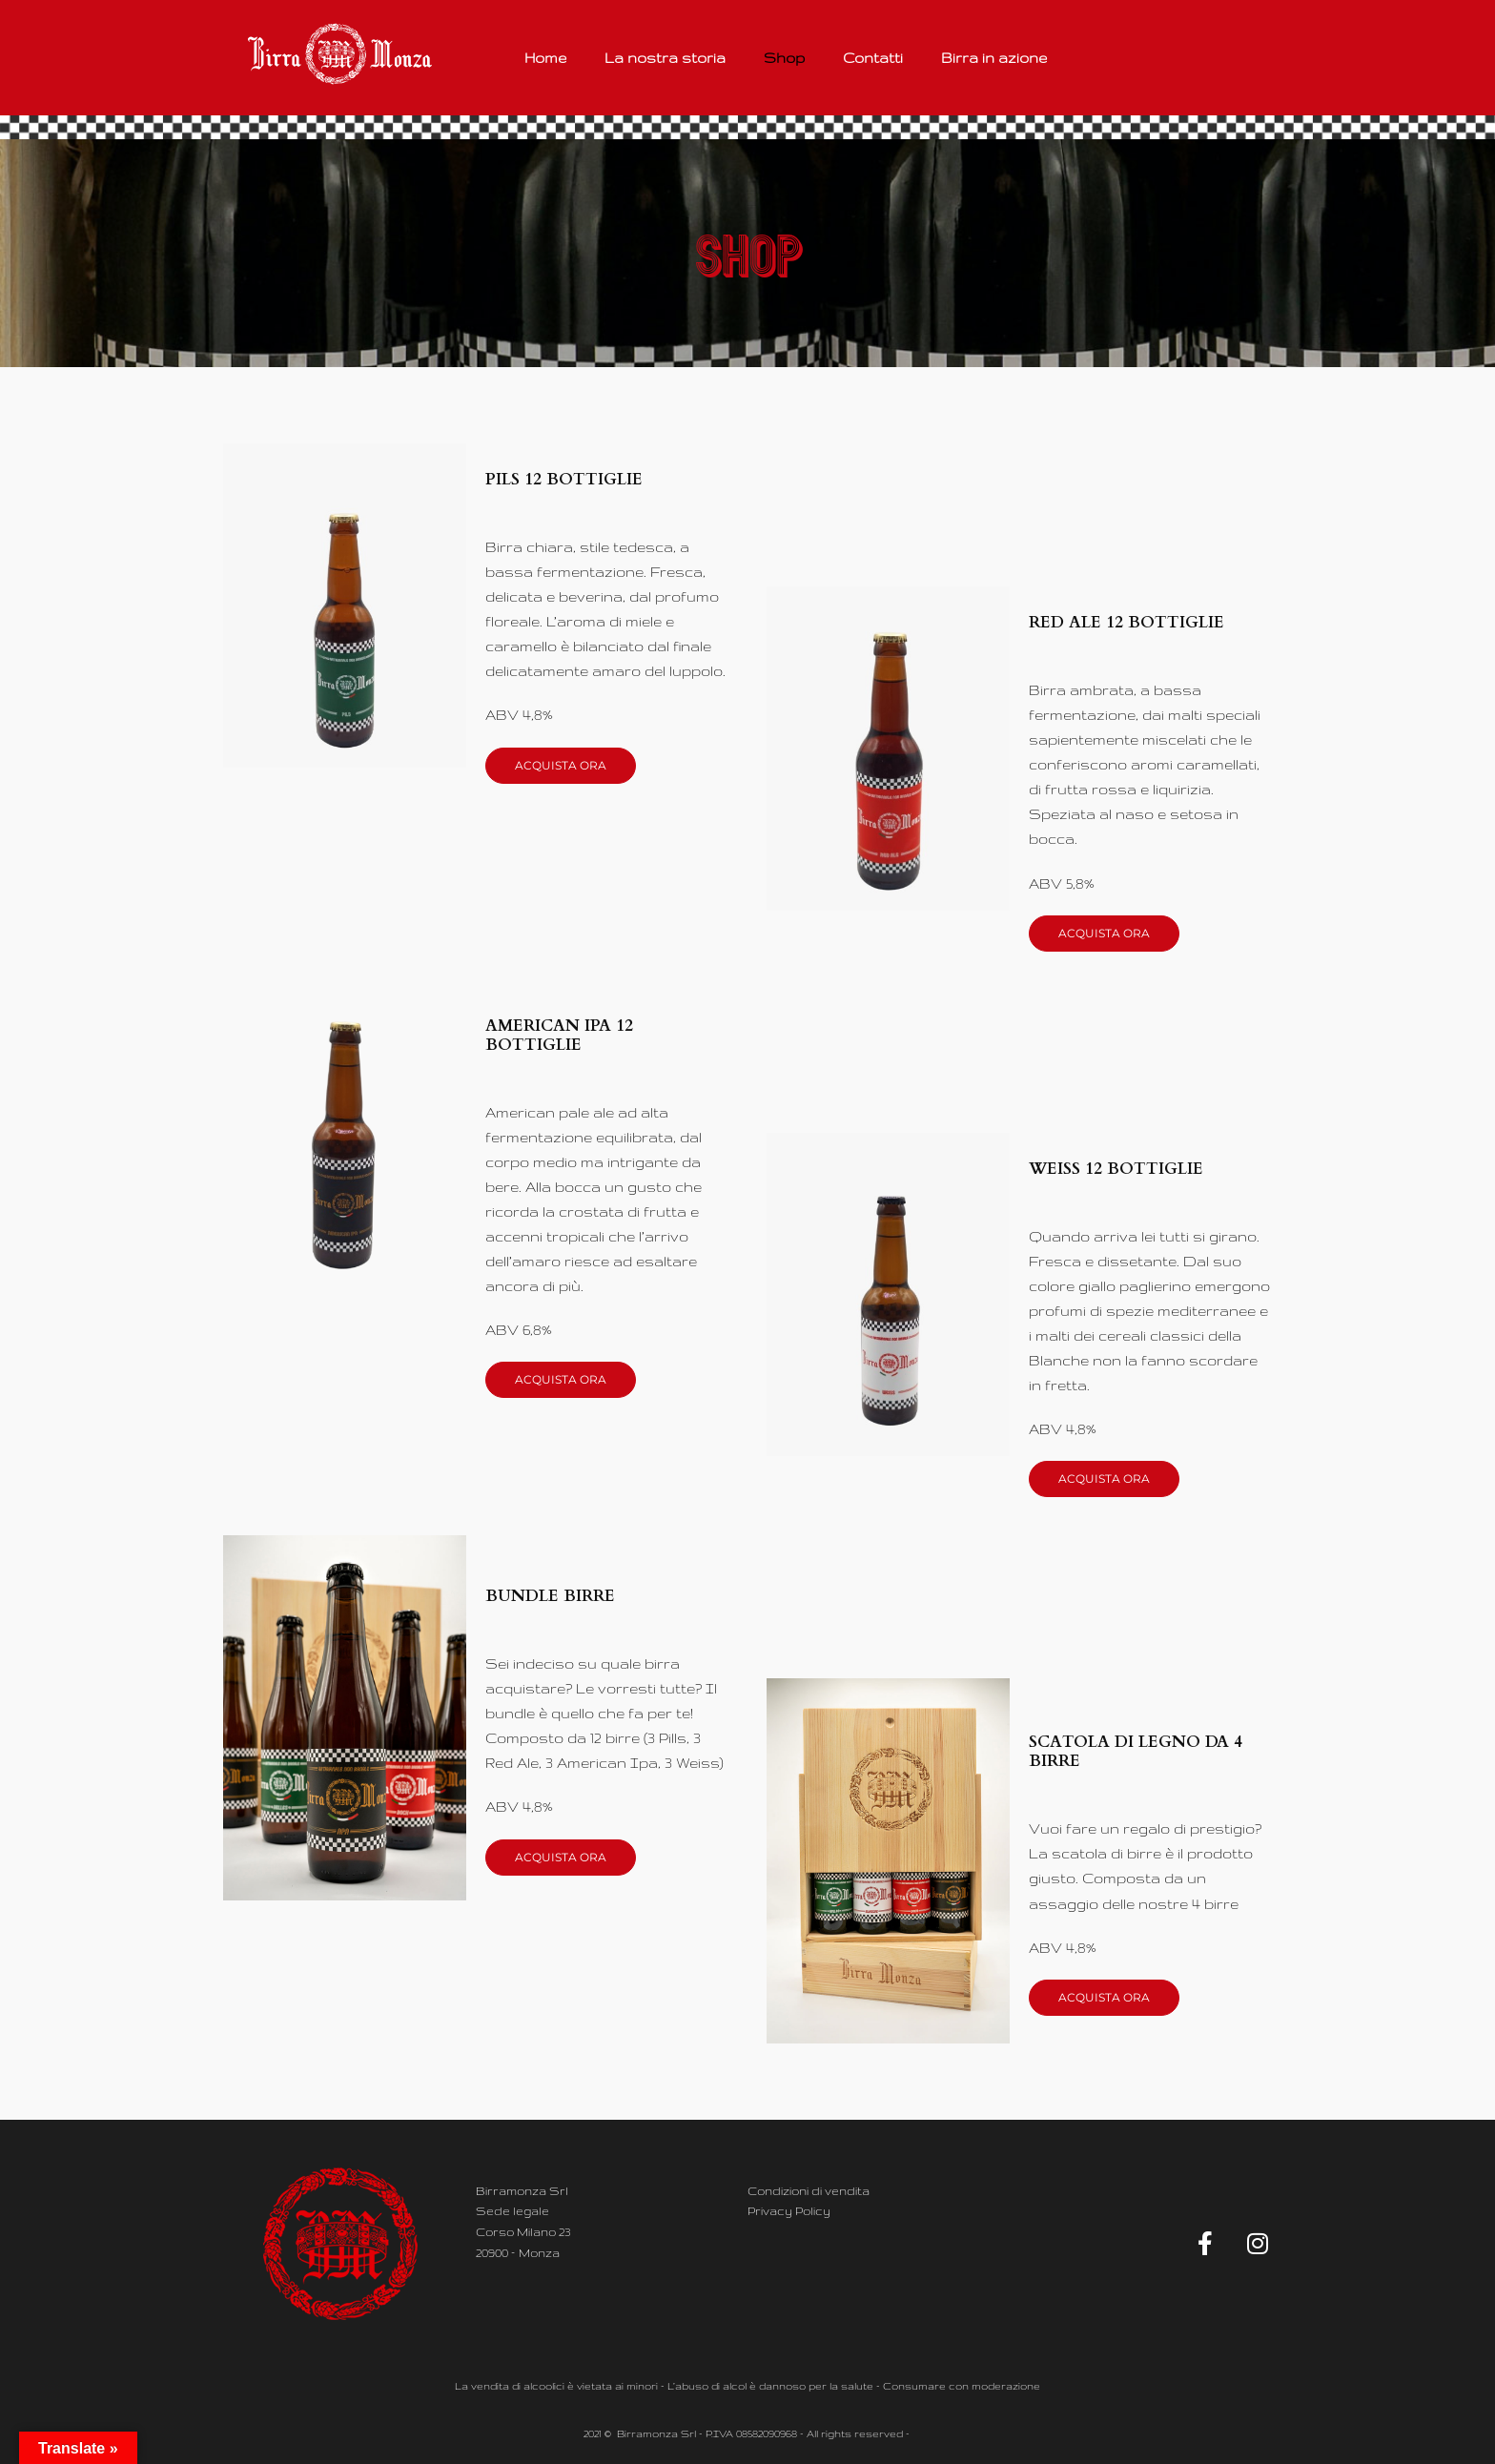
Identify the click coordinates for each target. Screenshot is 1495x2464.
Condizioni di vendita (809, 2191)
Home (545, 58)
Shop (784, 58)
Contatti (873, 58)
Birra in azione (994, 58)
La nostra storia (665, 58)
